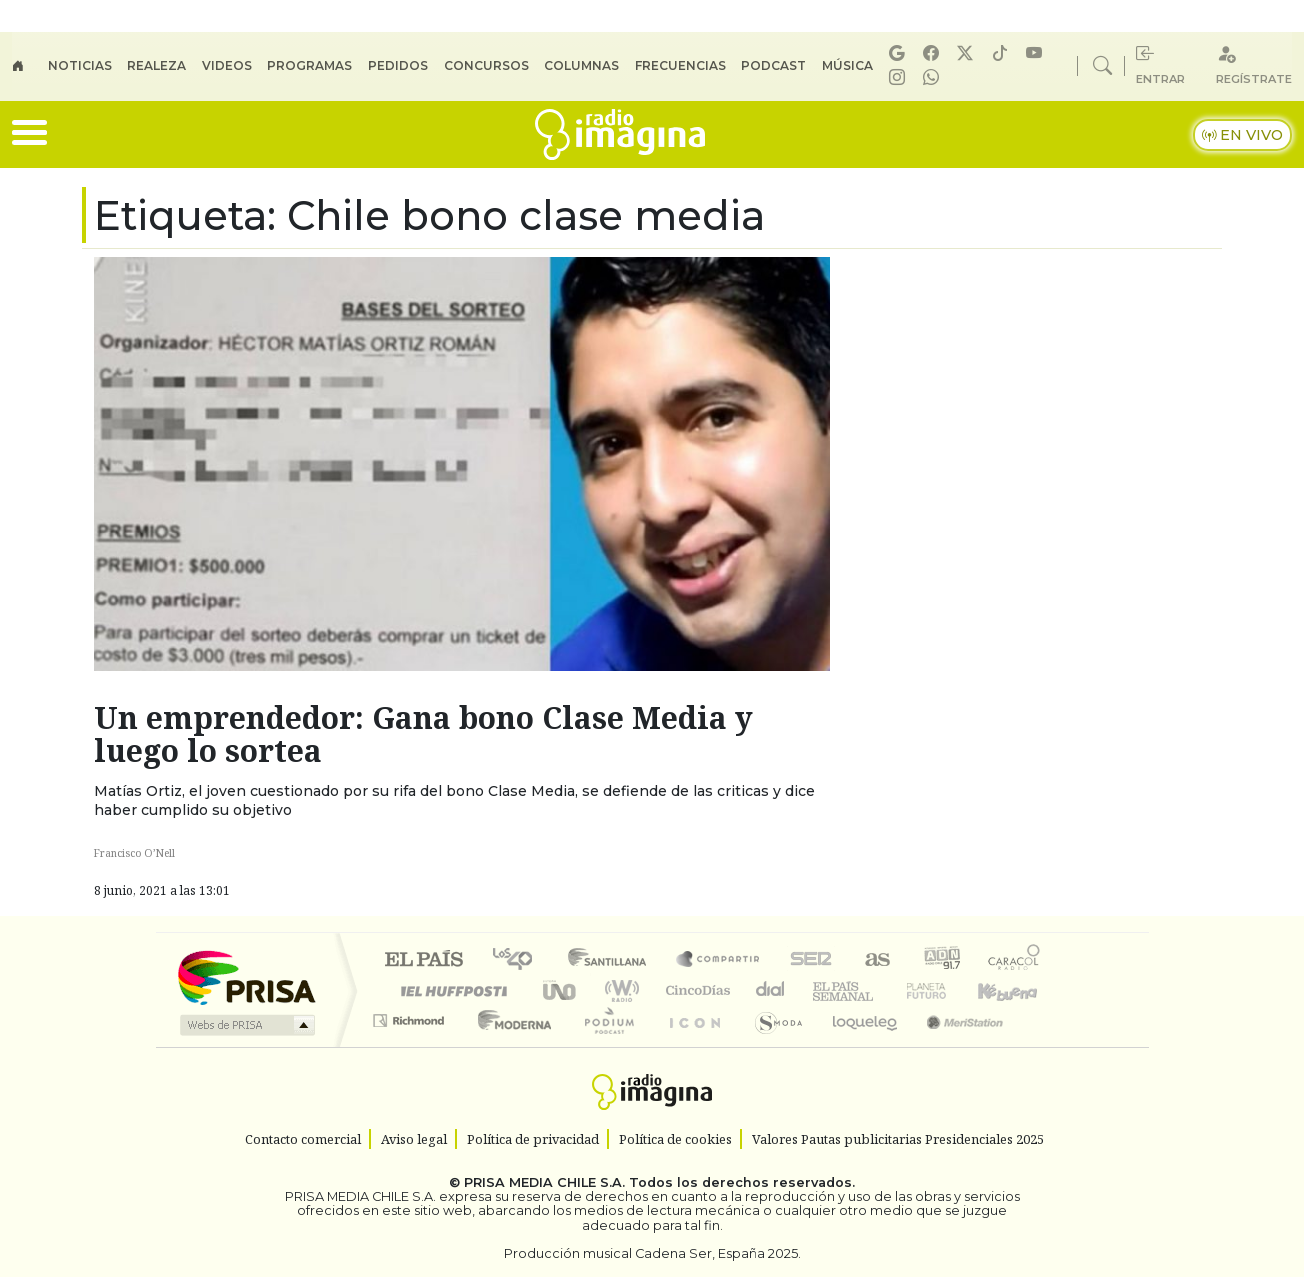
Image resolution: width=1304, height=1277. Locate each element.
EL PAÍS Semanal (825, 990)
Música (847, 65)
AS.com (874, 960)
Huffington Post (450, 990)
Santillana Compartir (719, 960)
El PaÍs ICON (691, 1045)
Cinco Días (695, 990)
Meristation (954, 1045)
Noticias (80, 65)
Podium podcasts (411, 1015)
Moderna (509, 1045)
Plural (603, 1045)
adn (940, 960)
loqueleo (858, 1045)
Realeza (156, 65)
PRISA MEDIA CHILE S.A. (544, 1182)
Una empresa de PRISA (246, 976)
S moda (772, 1045)
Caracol (1014, 960)
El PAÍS (423, 960)
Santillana (613, 960)
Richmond (411, 1045)
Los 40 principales (519, 960)
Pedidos (398, 65)
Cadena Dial (945, 990)
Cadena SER (811, 960)
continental (771, 990)
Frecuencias (680, 65)
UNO (561, 990)
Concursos (486, 65)
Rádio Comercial (1043, 1045)
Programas (309, 65)
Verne (884, 990)
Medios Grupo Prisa (245, 1025)
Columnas (581, 65)
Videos (227, 65)
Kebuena (1017, 990)
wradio (618, 990)
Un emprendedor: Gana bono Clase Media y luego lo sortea (423, 734)
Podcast (773, 65)
